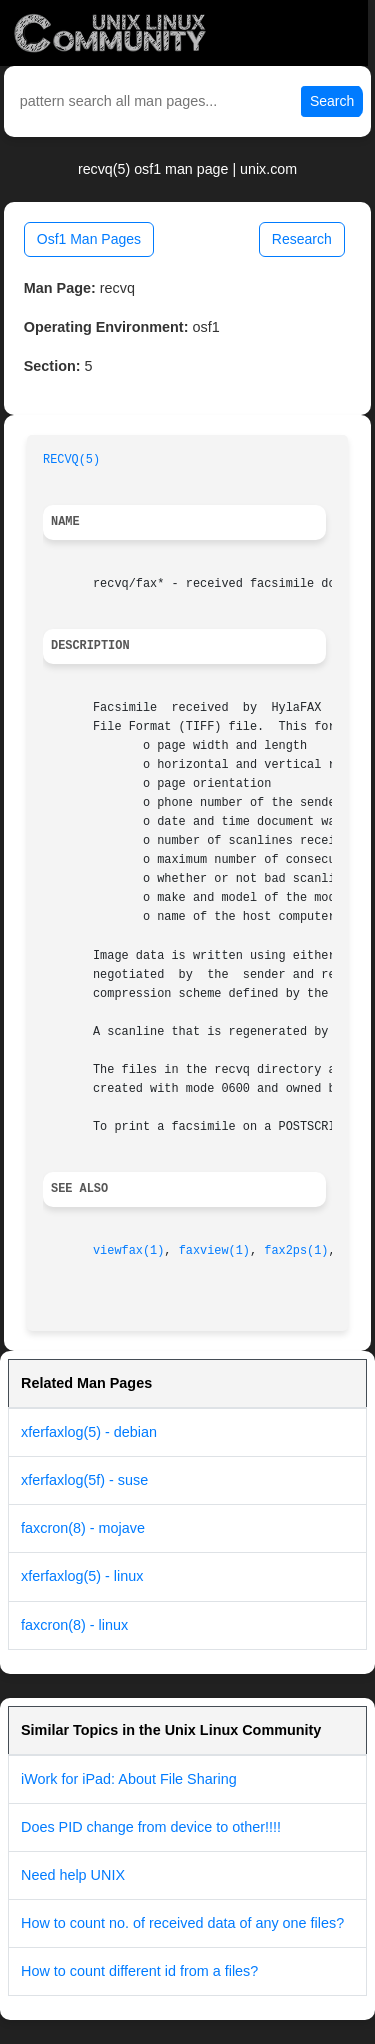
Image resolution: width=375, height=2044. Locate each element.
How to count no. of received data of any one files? (182, 1923)
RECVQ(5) (71, 460)
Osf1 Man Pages (89, 239)
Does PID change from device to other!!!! (151, 1827)
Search (332, 101)
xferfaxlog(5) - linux (82, 1576)
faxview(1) (214, 1251)
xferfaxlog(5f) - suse (84, 1480)
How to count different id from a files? (139, 1971)
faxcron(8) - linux (74, 1625)
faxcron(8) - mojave (83, 1528)
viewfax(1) (128, 1251)
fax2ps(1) (296, 1251)
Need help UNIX (73, 1875)
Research (302, 239)
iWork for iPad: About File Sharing (129, 1779)
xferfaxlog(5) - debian (89, 1432)
